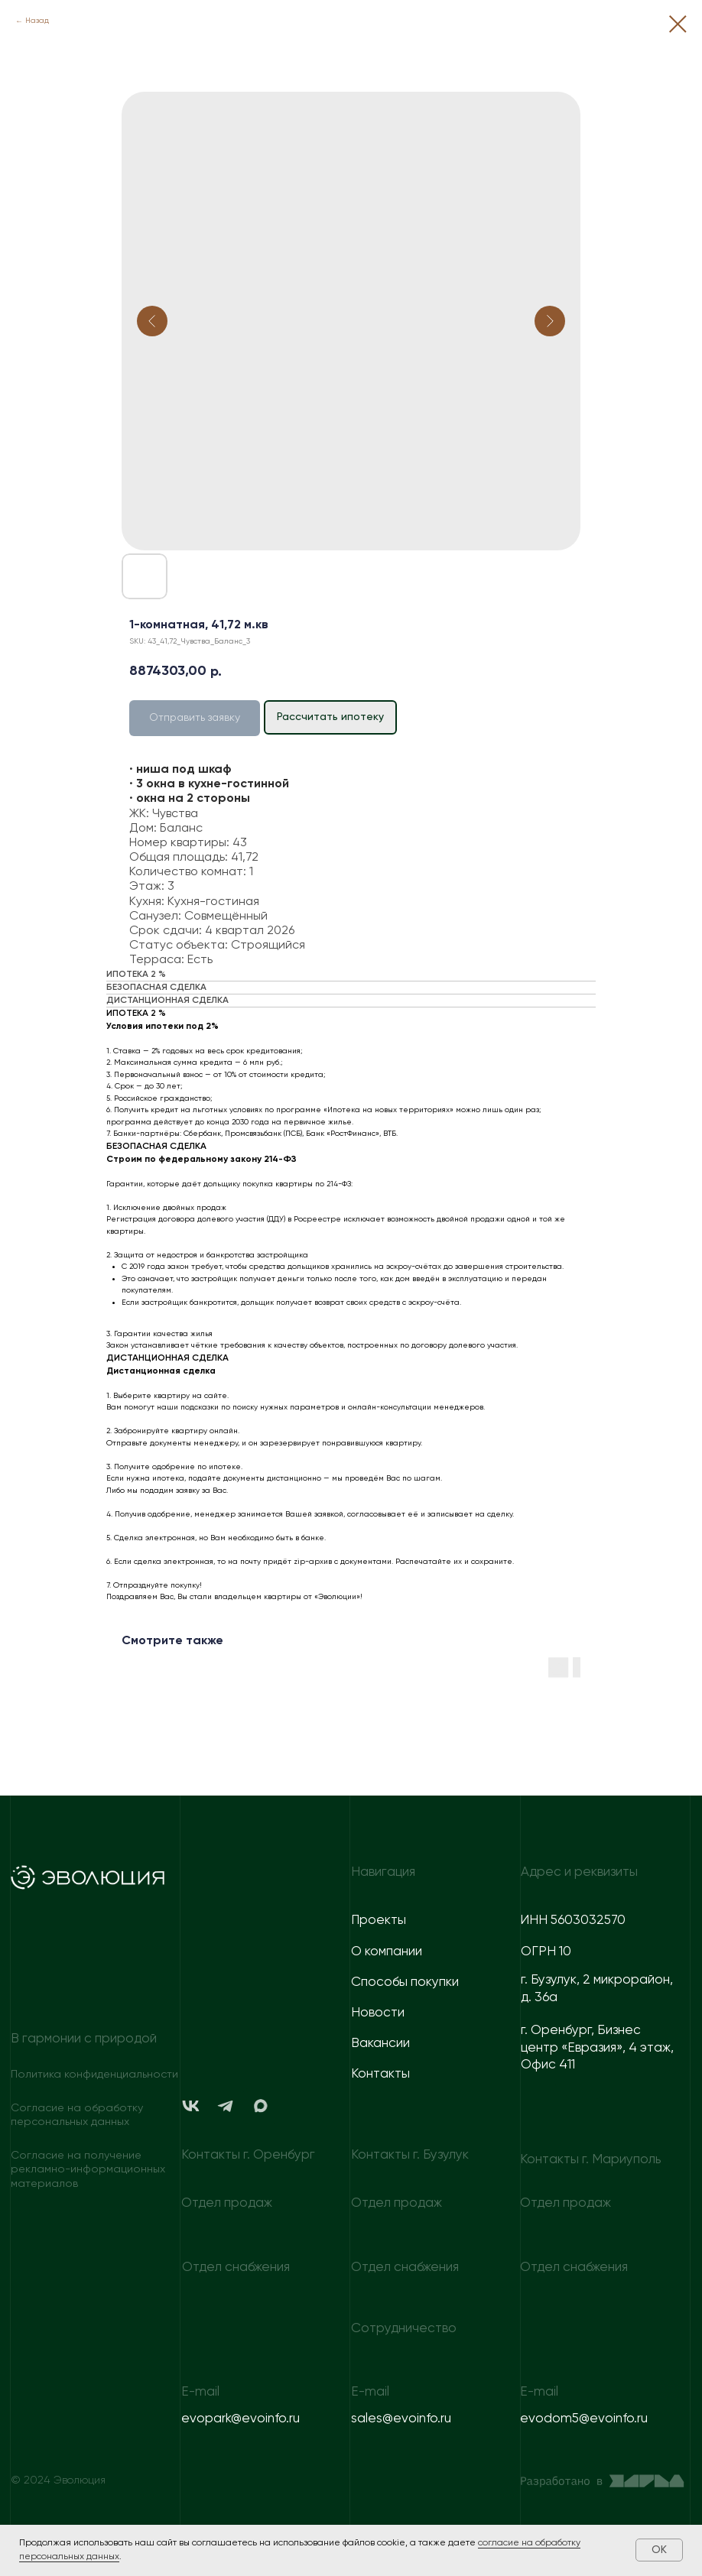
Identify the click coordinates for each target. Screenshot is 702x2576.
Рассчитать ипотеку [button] (330, 717)
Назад (37, 20)
